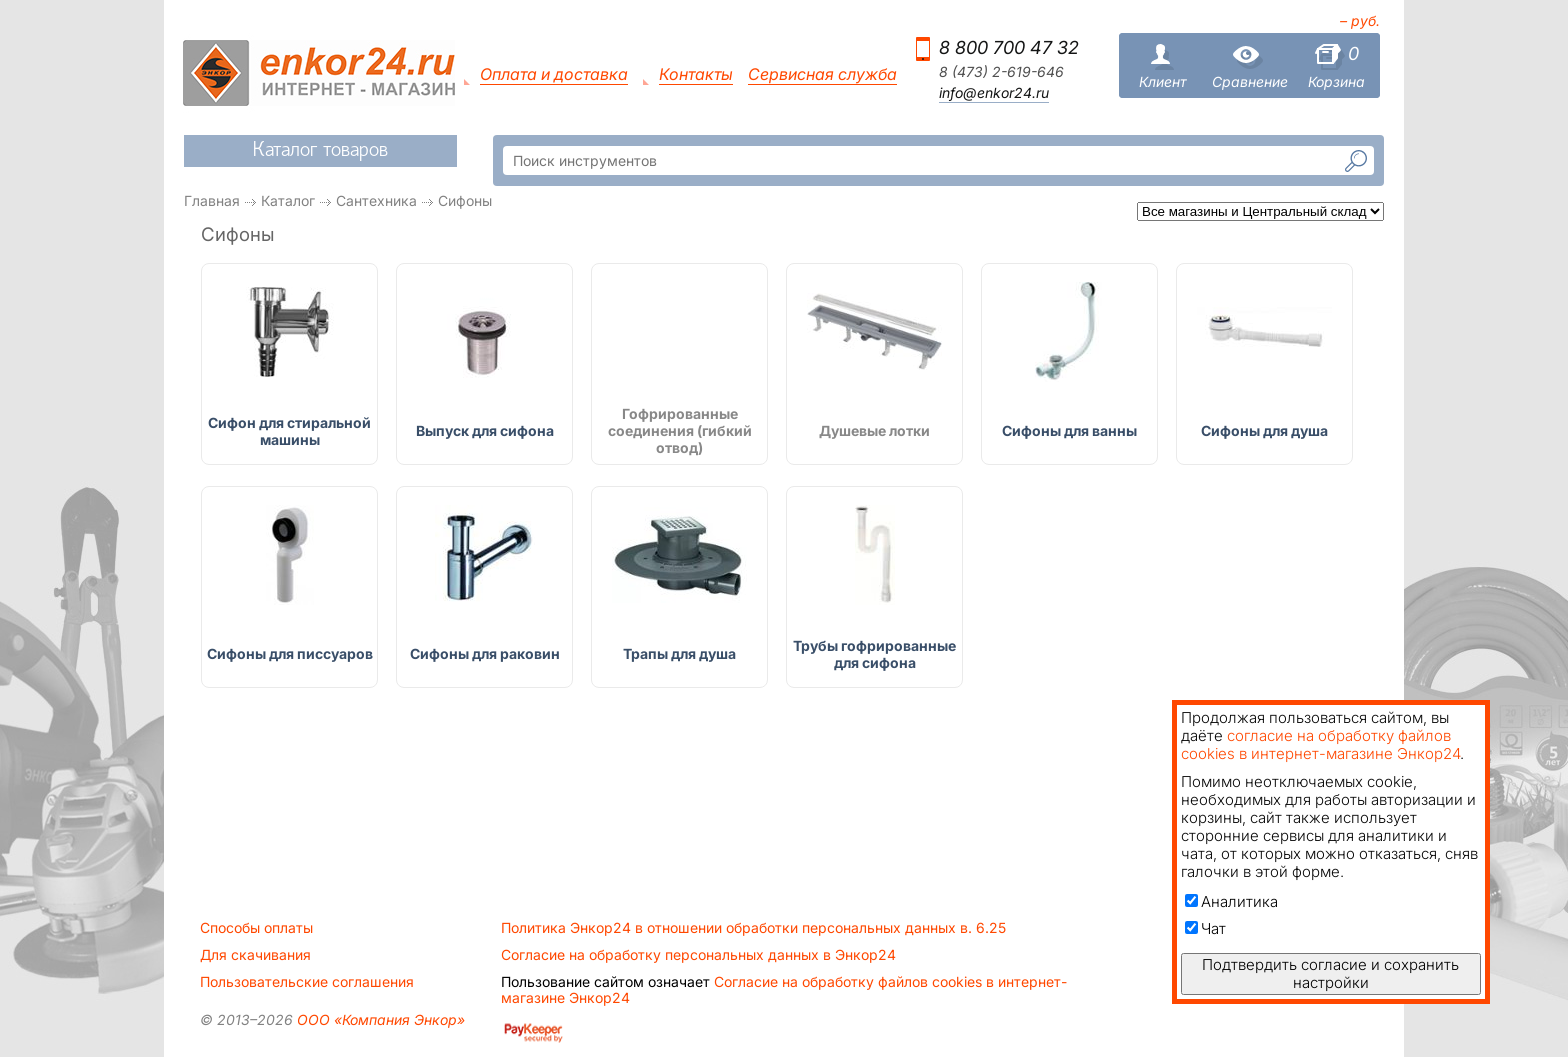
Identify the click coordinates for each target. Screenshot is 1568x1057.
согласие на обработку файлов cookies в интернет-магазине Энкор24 (1320, 744)
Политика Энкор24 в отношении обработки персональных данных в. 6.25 (753, 928)
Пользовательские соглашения (307, 982)
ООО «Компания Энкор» (379, 1019)
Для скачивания (255, 955)
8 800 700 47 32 (1009, 47)
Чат (1205, 928)
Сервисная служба (822, 74)
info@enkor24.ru (994, 93)
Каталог (288, 200)
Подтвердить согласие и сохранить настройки (1330, 973)
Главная (212, 200)
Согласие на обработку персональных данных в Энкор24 (698, 955)
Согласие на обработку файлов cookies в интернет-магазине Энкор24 (784, 990)
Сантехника (376, 200)
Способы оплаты (256, 928)
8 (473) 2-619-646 (1001, 72)
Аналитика (1231, 901)
